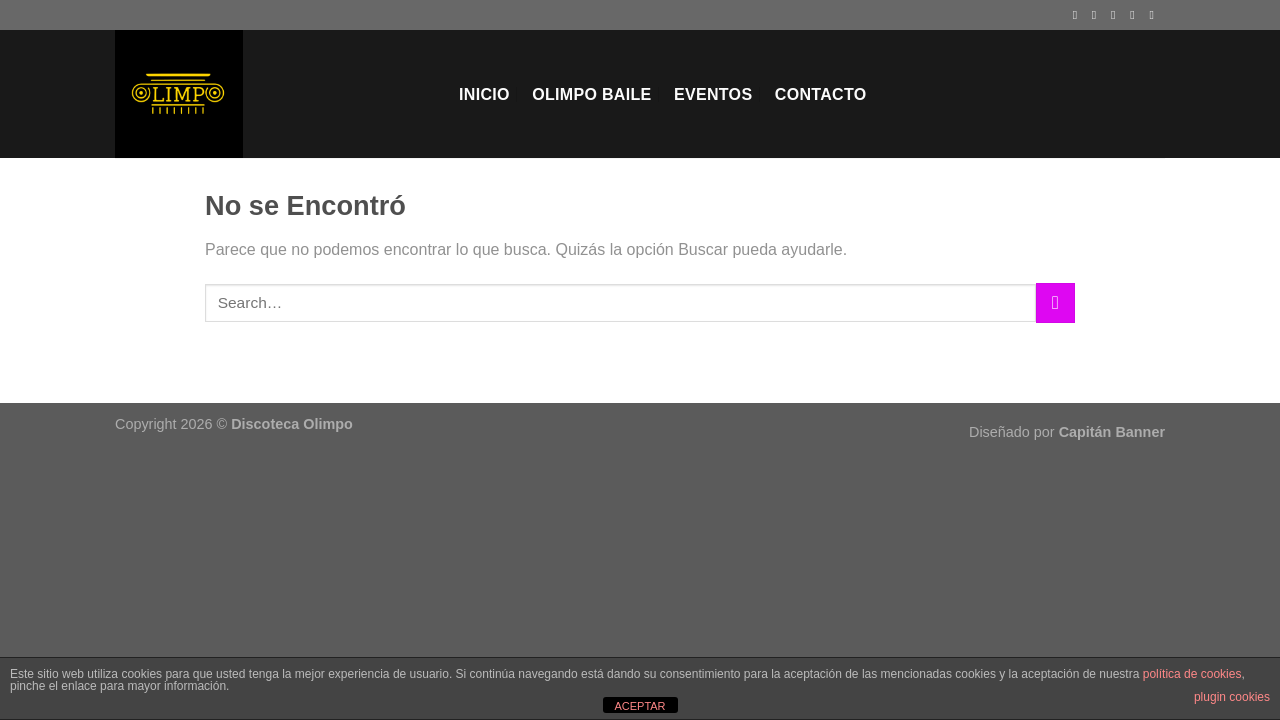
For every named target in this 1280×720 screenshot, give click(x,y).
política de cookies (1192, 674)
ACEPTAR (639, 706)
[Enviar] (1055, 302)
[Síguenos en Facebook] (1079, 15)
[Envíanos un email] (1136, 15)
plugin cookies (1232, 697)
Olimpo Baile (591, 94)
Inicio (484, 94)
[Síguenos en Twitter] (1117, 15)
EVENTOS (713, 94)
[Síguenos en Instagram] (1098, 15)
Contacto (821, 94)
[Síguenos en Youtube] (1155, 15)
